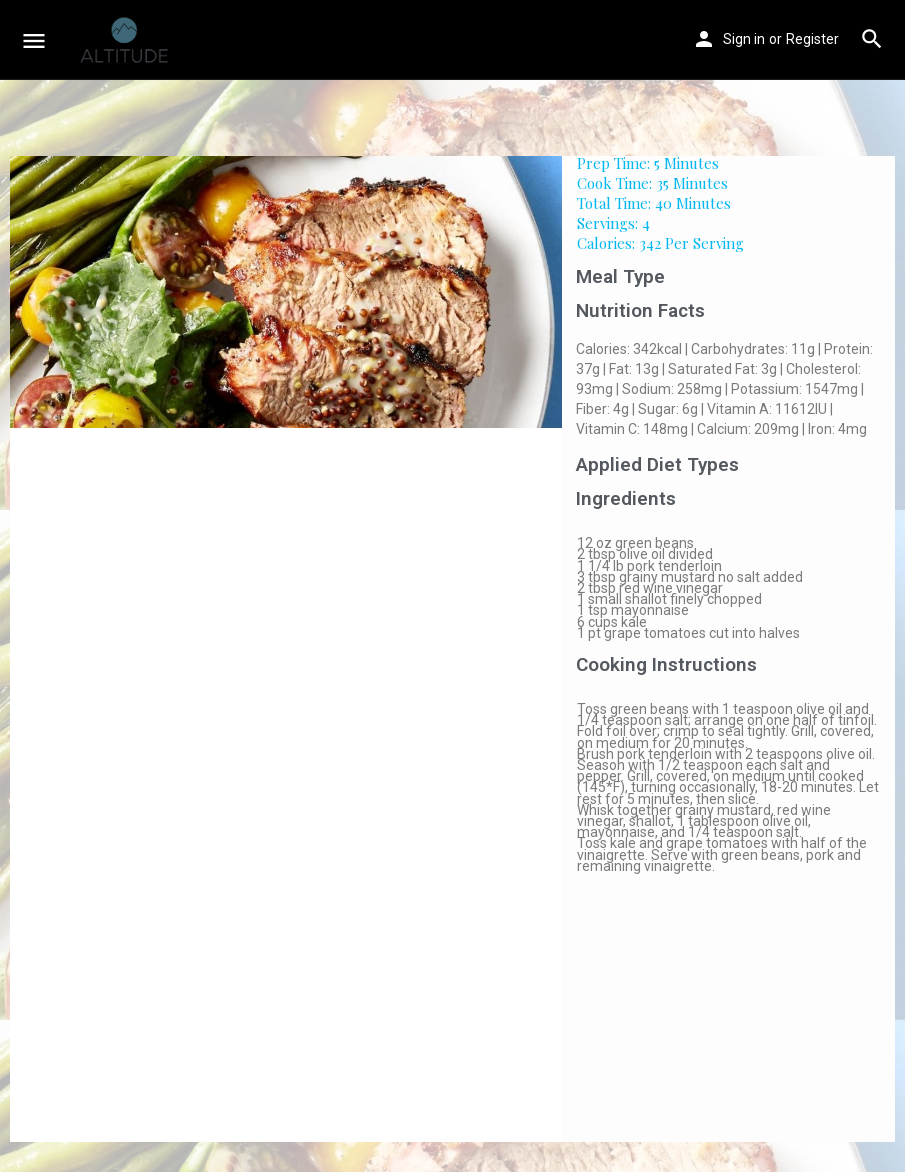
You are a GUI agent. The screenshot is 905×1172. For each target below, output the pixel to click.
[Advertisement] (728, 1017)
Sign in (744, 39)
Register (812, 39)
